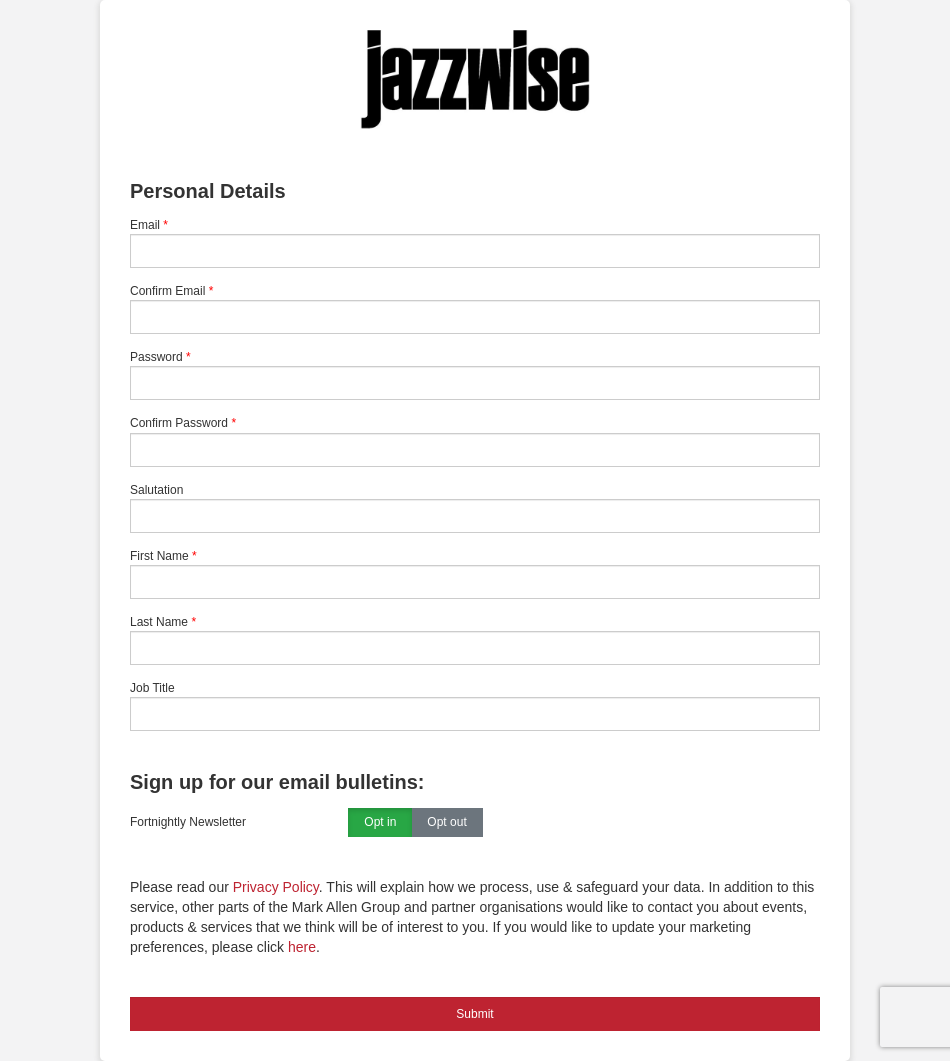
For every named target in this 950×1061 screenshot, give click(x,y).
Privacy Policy (276, 887)
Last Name (159, 622)
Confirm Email (167, 291)
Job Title (152, 688)
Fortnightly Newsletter (188, 822)
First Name (159, 556)
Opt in (380, 823)
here (302, 947)
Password (156, 357)
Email (145, 225)
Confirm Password (179, 423)
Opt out (446, 823)
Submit (474, 1014)
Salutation (156, 490)
